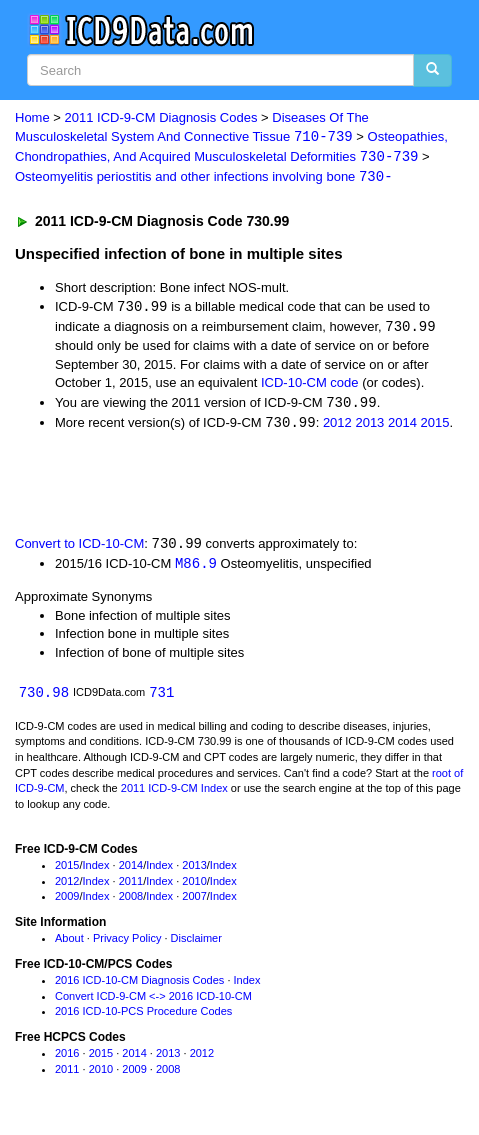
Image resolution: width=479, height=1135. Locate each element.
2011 (131, 886)
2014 (402, 426)
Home (32, 117)
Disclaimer (196, 944)
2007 (194, 902)
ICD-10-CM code (310, 385)
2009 (67, 902)
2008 (131, 902)
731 (161, 697)
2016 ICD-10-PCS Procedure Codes (143, 1017)
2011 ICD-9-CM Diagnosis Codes (161, 117)
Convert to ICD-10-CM (79, 548)
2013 (369, 426)
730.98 (44, 697)
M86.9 (196, 568)
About (69, 944)
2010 (194, 886)
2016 (67, 1059)
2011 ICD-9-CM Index (174, 794)
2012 (337, 426)
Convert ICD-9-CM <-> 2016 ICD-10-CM (153, 1001)
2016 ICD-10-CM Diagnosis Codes (139, 986)
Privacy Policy (127, 944)
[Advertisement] (160, 486)
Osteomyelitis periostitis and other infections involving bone (204, 178)
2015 (435, 426)
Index (96, 871)
